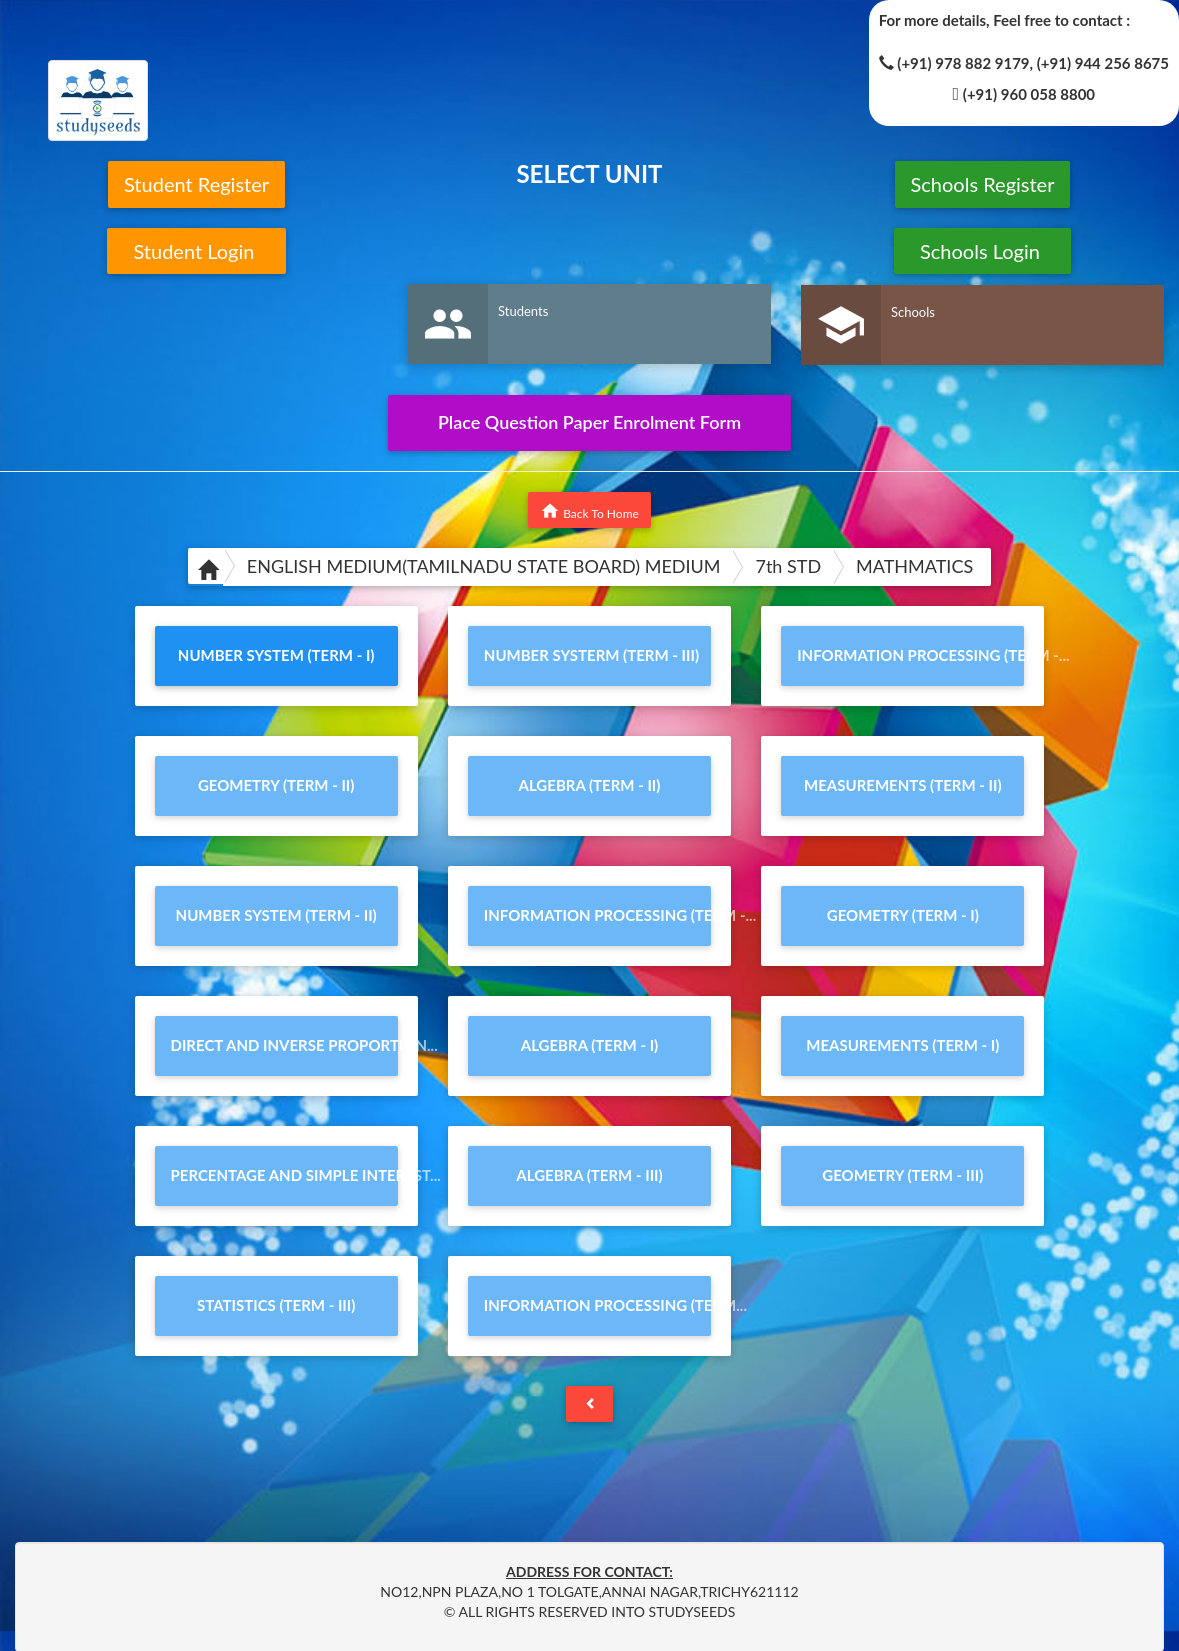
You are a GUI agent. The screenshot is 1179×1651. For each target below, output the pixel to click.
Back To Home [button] (589, 511)
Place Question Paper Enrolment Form (589, 422)
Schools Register (983, 184)
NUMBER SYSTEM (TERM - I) (276, 655)
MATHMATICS (914, 566)
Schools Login (982, 251)
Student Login (196, 251)
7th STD (788, 566)
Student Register (196, 184)
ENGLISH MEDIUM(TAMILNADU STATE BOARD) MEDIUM (484, 566)
